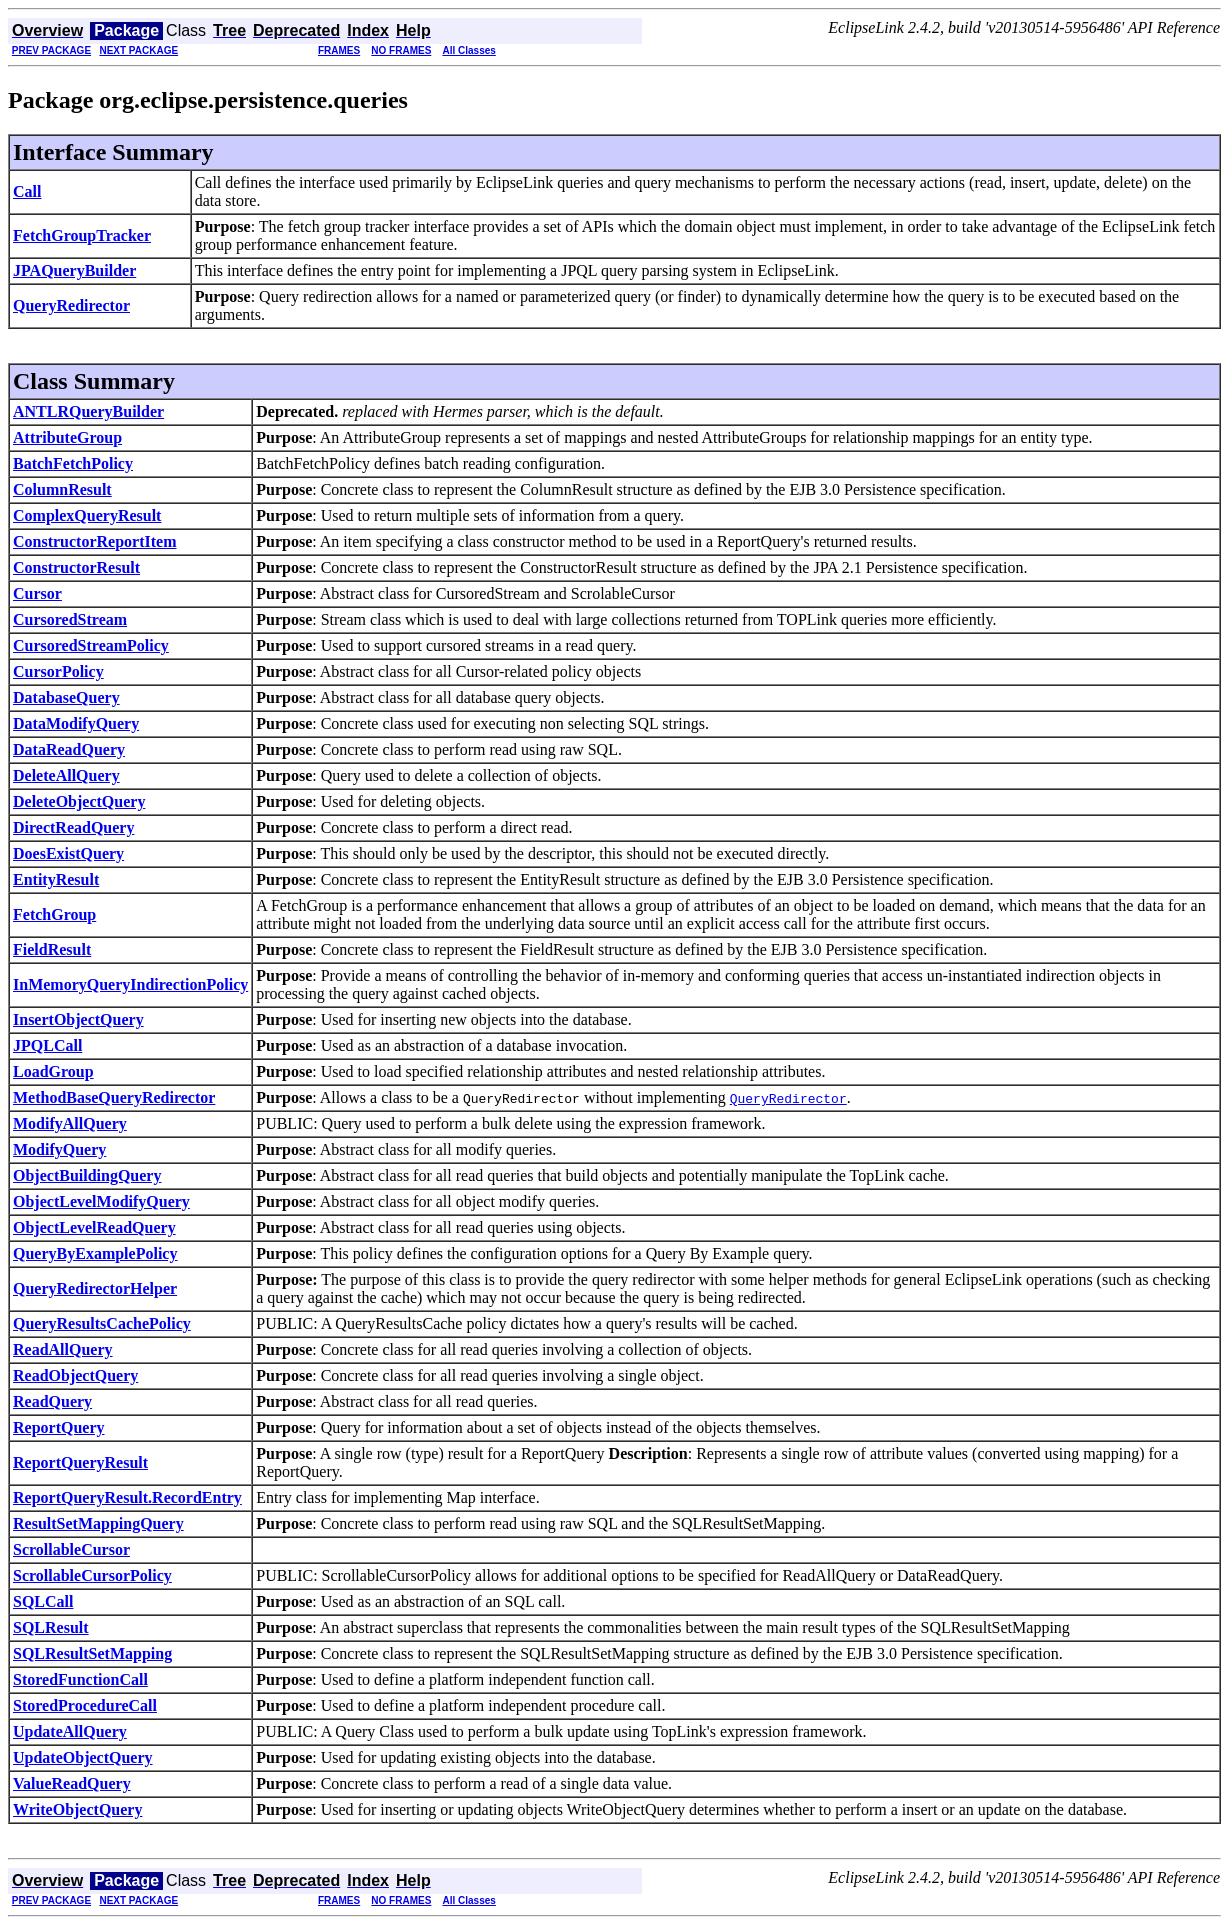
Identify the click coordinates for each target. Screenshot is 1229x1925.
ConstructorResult (76, 567)
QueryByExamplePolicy (95, 1253)
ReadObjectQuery (75, 1375)
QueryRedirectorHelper (95, 1288)
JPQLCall (47, 1045)
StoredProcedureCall (85, 1705)
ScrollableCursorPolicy (92, 1575)
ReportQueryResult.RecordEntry (127, 1497)
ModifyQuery (59, 1149)
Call (27, 191)
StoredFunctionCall (80, 1679)
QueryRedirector (71, 305)
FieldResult (52, 949)
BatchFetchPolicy (73, 463)
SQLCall (43, 1601)
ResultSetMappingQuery (98, 1523)
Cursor (37, 593)
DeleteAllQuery (66, 775)
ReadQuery (52, 1401)
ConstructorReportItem (95, 541)
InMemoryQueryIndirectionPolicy (130, 984)
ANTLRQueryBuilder (88, 411)
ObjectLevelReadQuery (94, 1227)
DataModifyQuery (76, 723)
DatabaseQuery (66, 697)
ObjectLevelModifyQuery (101, 1201)
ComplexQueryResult (87, 515)
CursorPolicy (58, 671)
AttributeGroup (67, 437)
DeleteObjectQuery (79, 801)
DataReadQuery (69, 749)
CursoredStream (70, 619)
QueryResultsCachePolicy (102, 1323)
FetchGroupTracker (82, 235)
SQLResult (51, 1627)
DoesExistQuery (68, 853)
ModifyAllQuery (70, 1123)
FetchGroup (54, 914)
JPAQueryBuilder (74, 270)
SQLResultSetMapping (92, 1653)
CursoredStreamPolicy (91, 645)
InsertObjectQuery (78, 1019)
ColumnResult (62, 489)
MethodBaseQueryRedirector (114, 1097)
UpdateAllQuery (70, 1731)
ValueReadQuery (72, 1783)
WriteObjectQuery (77, 1809)
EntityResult (56, 879)
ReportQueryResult (80, 1462)
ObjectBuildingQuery (87, 1175)
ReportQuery (59, 1427)
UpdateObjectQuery (83, 1757)
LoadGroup (53, 1071)
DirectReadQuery (73, 827)
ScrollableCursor (71, 1549)
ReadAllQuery (63, 1349)
